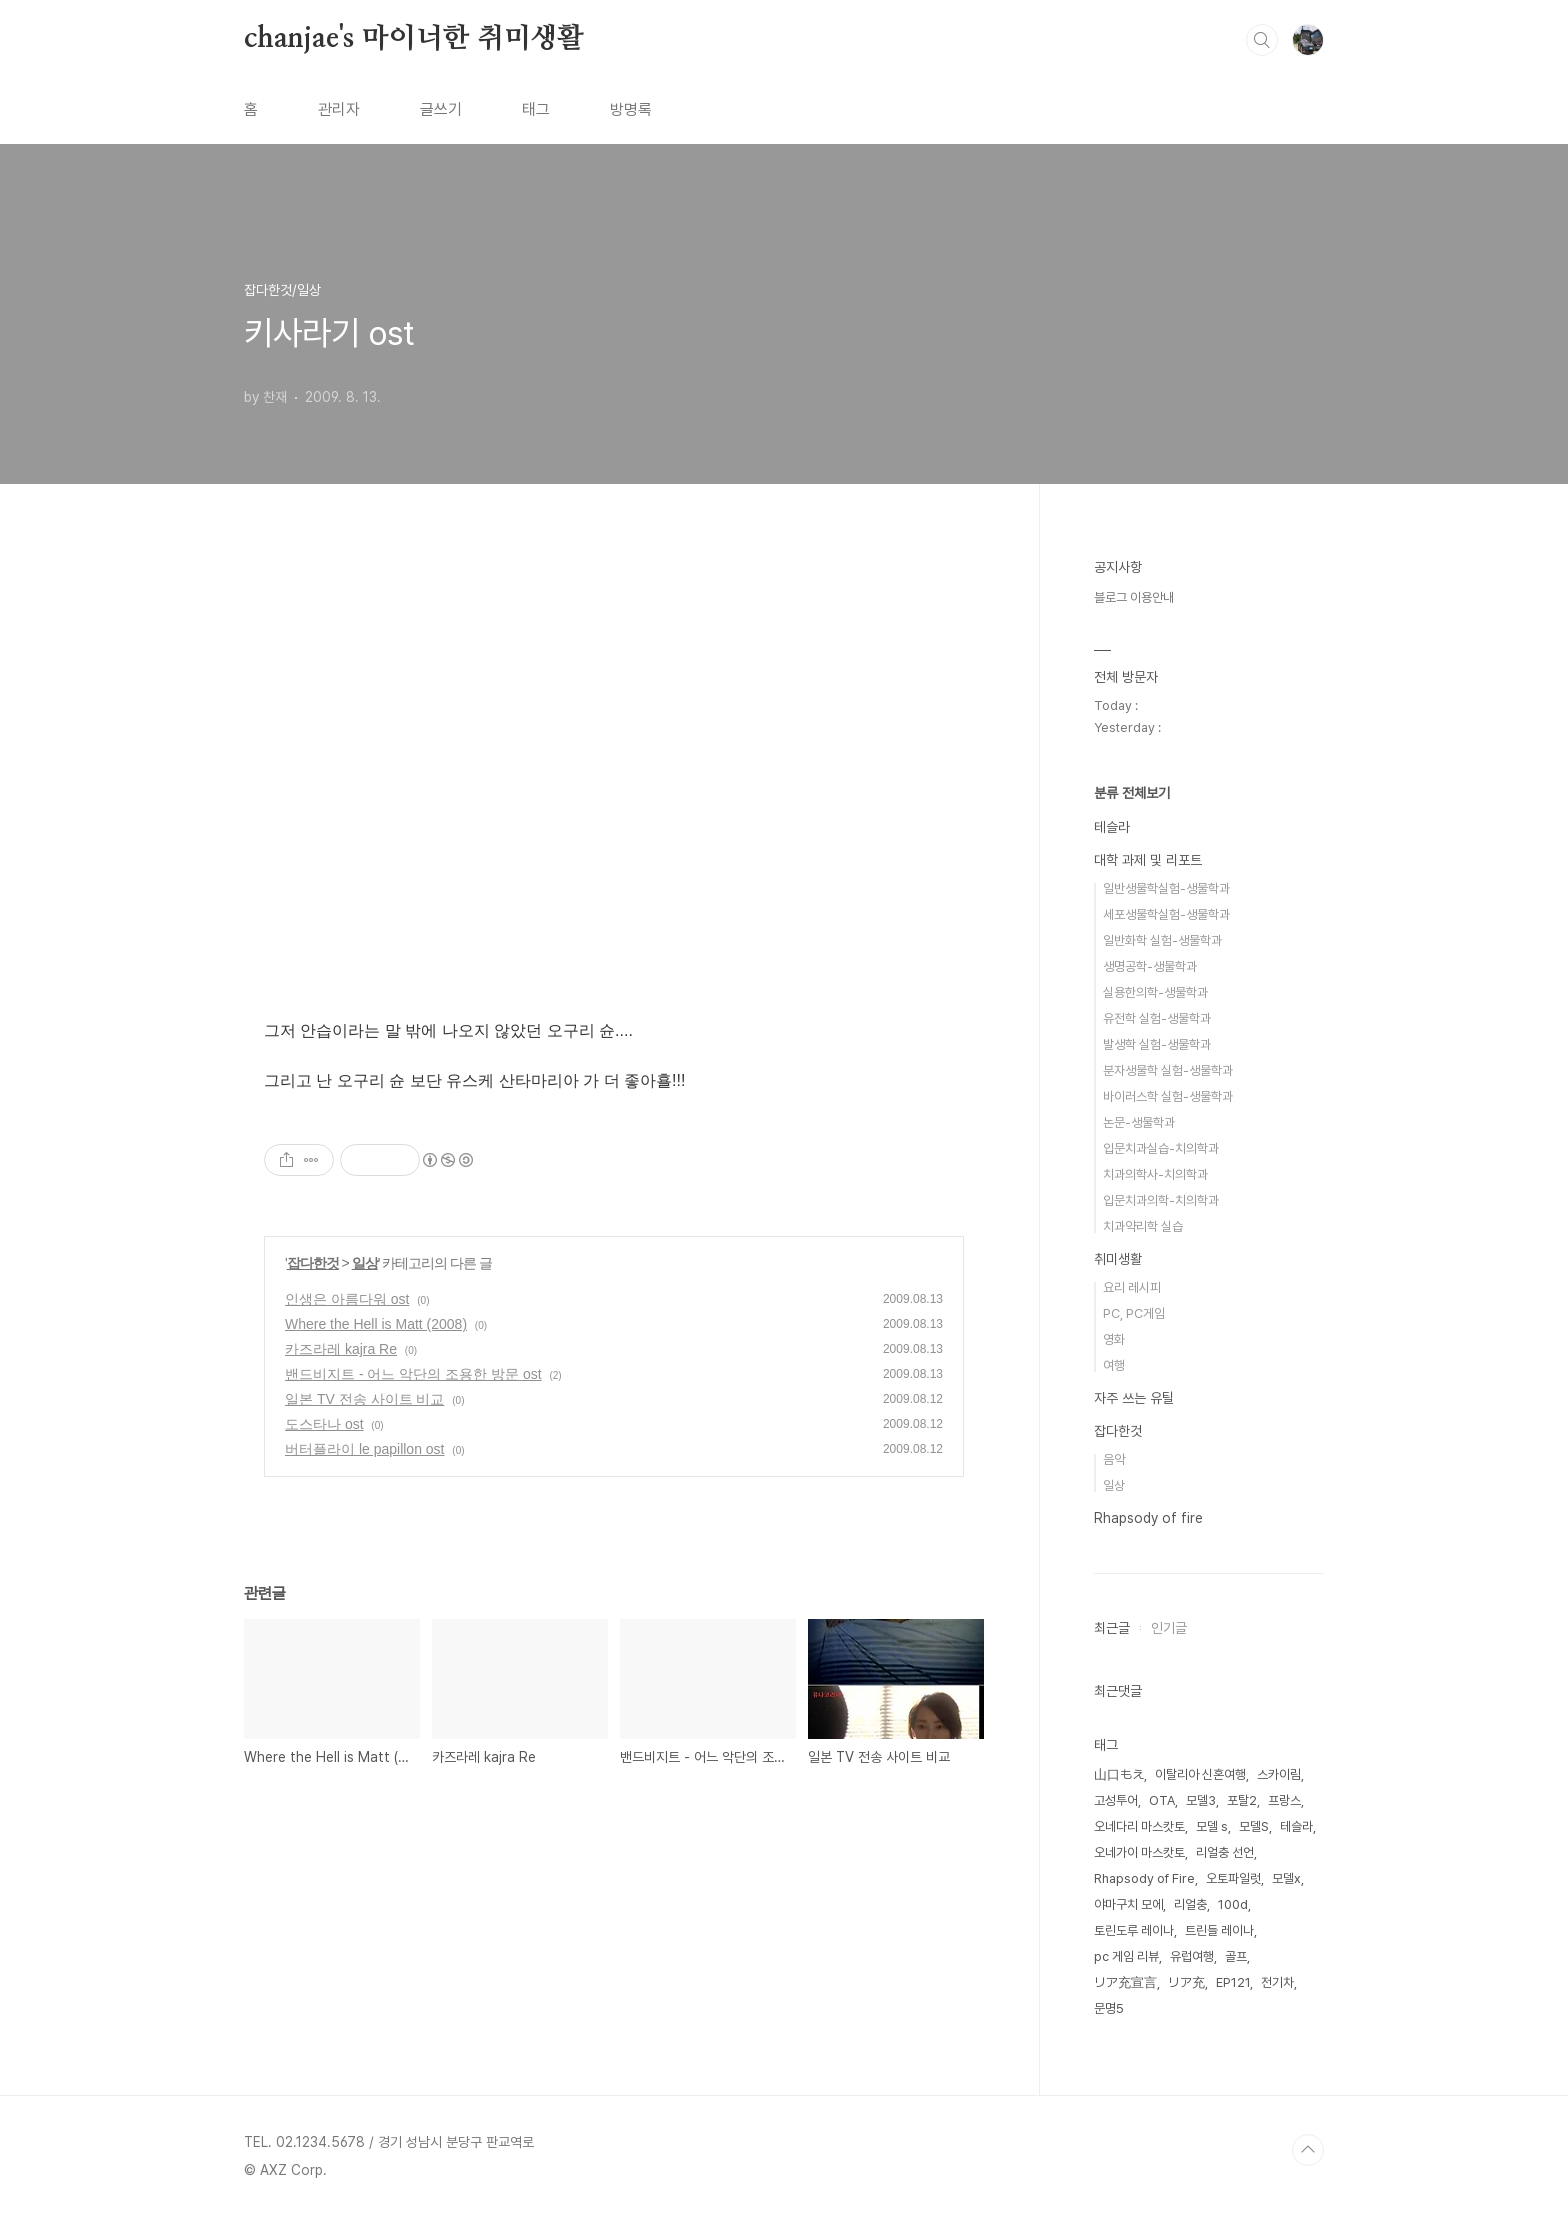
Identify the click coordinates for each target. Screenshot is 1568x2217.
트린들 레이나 (1219, 1930)
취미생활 (1118, 1259)
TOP (1308, 2150)
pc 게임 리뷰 (1126, 1956)
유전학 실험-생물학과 (1157, 1018)
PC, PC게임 (1134, 1313)
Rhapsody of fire (1148, 1518)
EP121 (1233, 1982)
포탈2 (1242, 1800)
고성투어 (1116, 1800)
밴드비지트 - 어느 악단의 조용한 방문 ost (413, 1374)
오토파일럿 (1233, 1878)
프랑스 (1284, 1800)
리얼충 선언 (1225, 1852)
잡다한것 (313, 1263)
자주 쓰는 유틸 (1134, 1398)
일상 (365, 1263)
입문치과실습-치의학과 (1161, 1148)
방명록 (631, 109)
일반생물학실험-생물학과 (1166, 888)
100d (1233, 1904)
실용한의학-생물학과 (1155, 992)
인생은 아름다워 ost (347, 1299)
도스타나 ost (324, 1424)
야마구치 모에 (1128, 1904)
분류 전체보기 (1132, 793)
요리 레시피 (1132, 1287)
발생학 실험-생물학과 (1157, 1044)
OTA (1162, 1800)
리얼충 (1190, 1904)
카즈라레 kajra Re (341, 1349)
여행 (1114, 1365)
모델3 (1201, 1800)
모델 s (1212, 1826)
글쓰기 (441, 109)
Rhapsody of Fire (1144, 1878)
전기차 (1277, 1982)
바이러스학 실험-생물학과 (1168, 1096)
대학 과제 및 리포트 (1148, 860)
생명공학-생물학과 (1150, 966)
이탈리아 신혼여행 (1200, 1774)
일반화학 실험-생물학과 (1162, 940)
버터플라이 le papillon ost (365, 1449)
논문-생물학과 (1139, 1122)
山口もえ (1119, 1774)
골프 (1236, 1956)
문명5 (1109, 2008)
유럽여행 (1192, 1956)
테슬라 (1112, 827)
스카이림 (1279, 1774)
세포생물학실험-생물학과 (1166, 914)
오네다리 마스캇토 (1139, 1826)
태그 (536, 109)
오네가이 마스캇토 (1139, 1852)
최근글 (1112, 1628)
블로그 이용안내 (1134, 597)
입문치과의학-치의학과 (1161, 1200)
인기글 (1169, 1628)
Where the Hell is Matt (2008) (376, 1324)
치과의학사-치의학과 (1155, 1174)
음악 (1114, 1459)
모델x (1286, 1878)
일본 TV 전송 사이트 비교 (364, 1399)
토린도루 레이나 (1134, 1930)
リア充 (1186, 1982)
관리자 (339, 109)
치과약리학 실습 (1143, 1226)
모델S (1254, 1826)
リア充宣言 (1125, 1982)
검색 (1262, 40)
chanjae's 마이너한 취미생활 (414, 39)
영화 (1114, 1339)
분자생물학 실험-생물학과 (1168, 1070)
